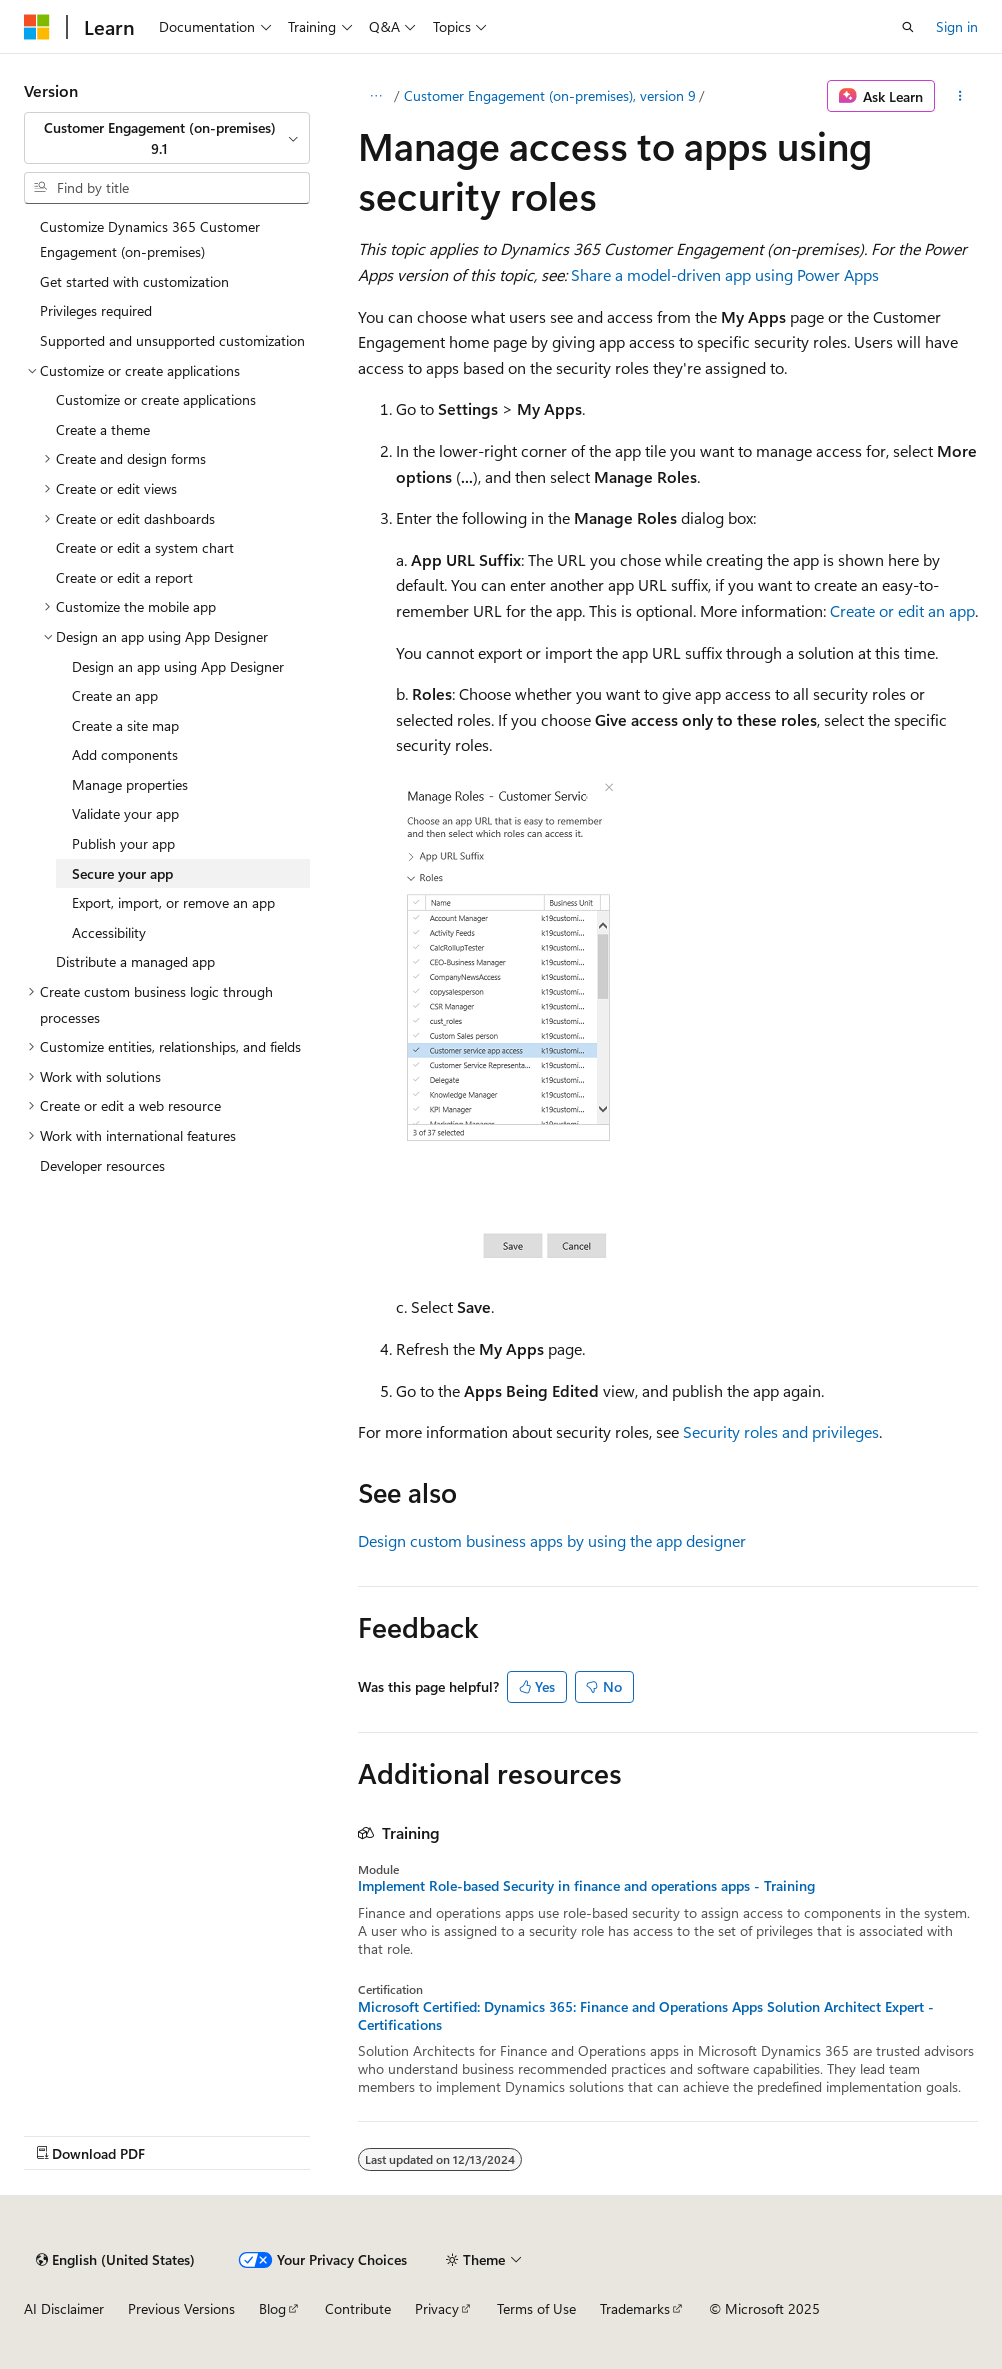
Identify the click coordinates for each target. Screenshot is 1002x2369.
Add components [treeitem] (125, 754)
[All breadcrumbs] (375, 96)
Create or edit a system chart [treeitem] (145, 547)
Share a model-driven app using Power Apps (725, 274)
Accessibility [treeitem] (109, 932)
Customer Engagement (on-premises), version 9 (550, 95)
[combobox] (167, 138)
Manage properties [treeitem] (130, 784)
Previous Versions (181, 2308)
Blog (272, 2308)
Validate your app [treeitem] (125, 813)
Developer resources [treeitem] (102, 1165)
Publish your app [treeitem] (123, 843)
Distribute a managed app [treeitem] (135, 961)
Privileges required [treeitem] (96, 310)
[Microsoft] (37, 27)
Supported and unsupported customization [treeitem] (172, 340)
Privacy (437, 2308)
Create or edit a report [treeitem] (124, 577)
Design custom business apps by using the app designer (552, 1540)
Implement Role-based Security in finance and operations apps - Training (586, 1886)
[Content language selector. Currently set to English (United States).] (115, 2260)
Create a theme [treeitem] (103, 429)
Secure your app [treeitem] (122, 873)
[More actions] (960, 96)
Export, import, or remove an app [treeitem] (173, 902)
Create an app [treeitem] (115, 695)
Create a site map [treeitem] (125, 725)
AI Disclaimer (64, 2308)
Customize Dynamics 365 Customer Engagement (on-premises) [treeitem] (150, 239)
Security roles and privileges (781, 1431)
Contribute (358, 2308)
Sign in (957, 26)
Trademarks (635, 2308)
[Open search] (908, 27)
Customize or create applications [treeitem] (156, 399)
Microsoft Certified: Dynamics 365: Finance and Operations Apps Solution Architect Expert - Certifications (646, 2016)
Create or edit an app (902, 610)
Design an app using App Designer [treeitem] (178, 666)
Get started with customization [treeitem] (134, 281)
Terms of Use (536, 2308)
